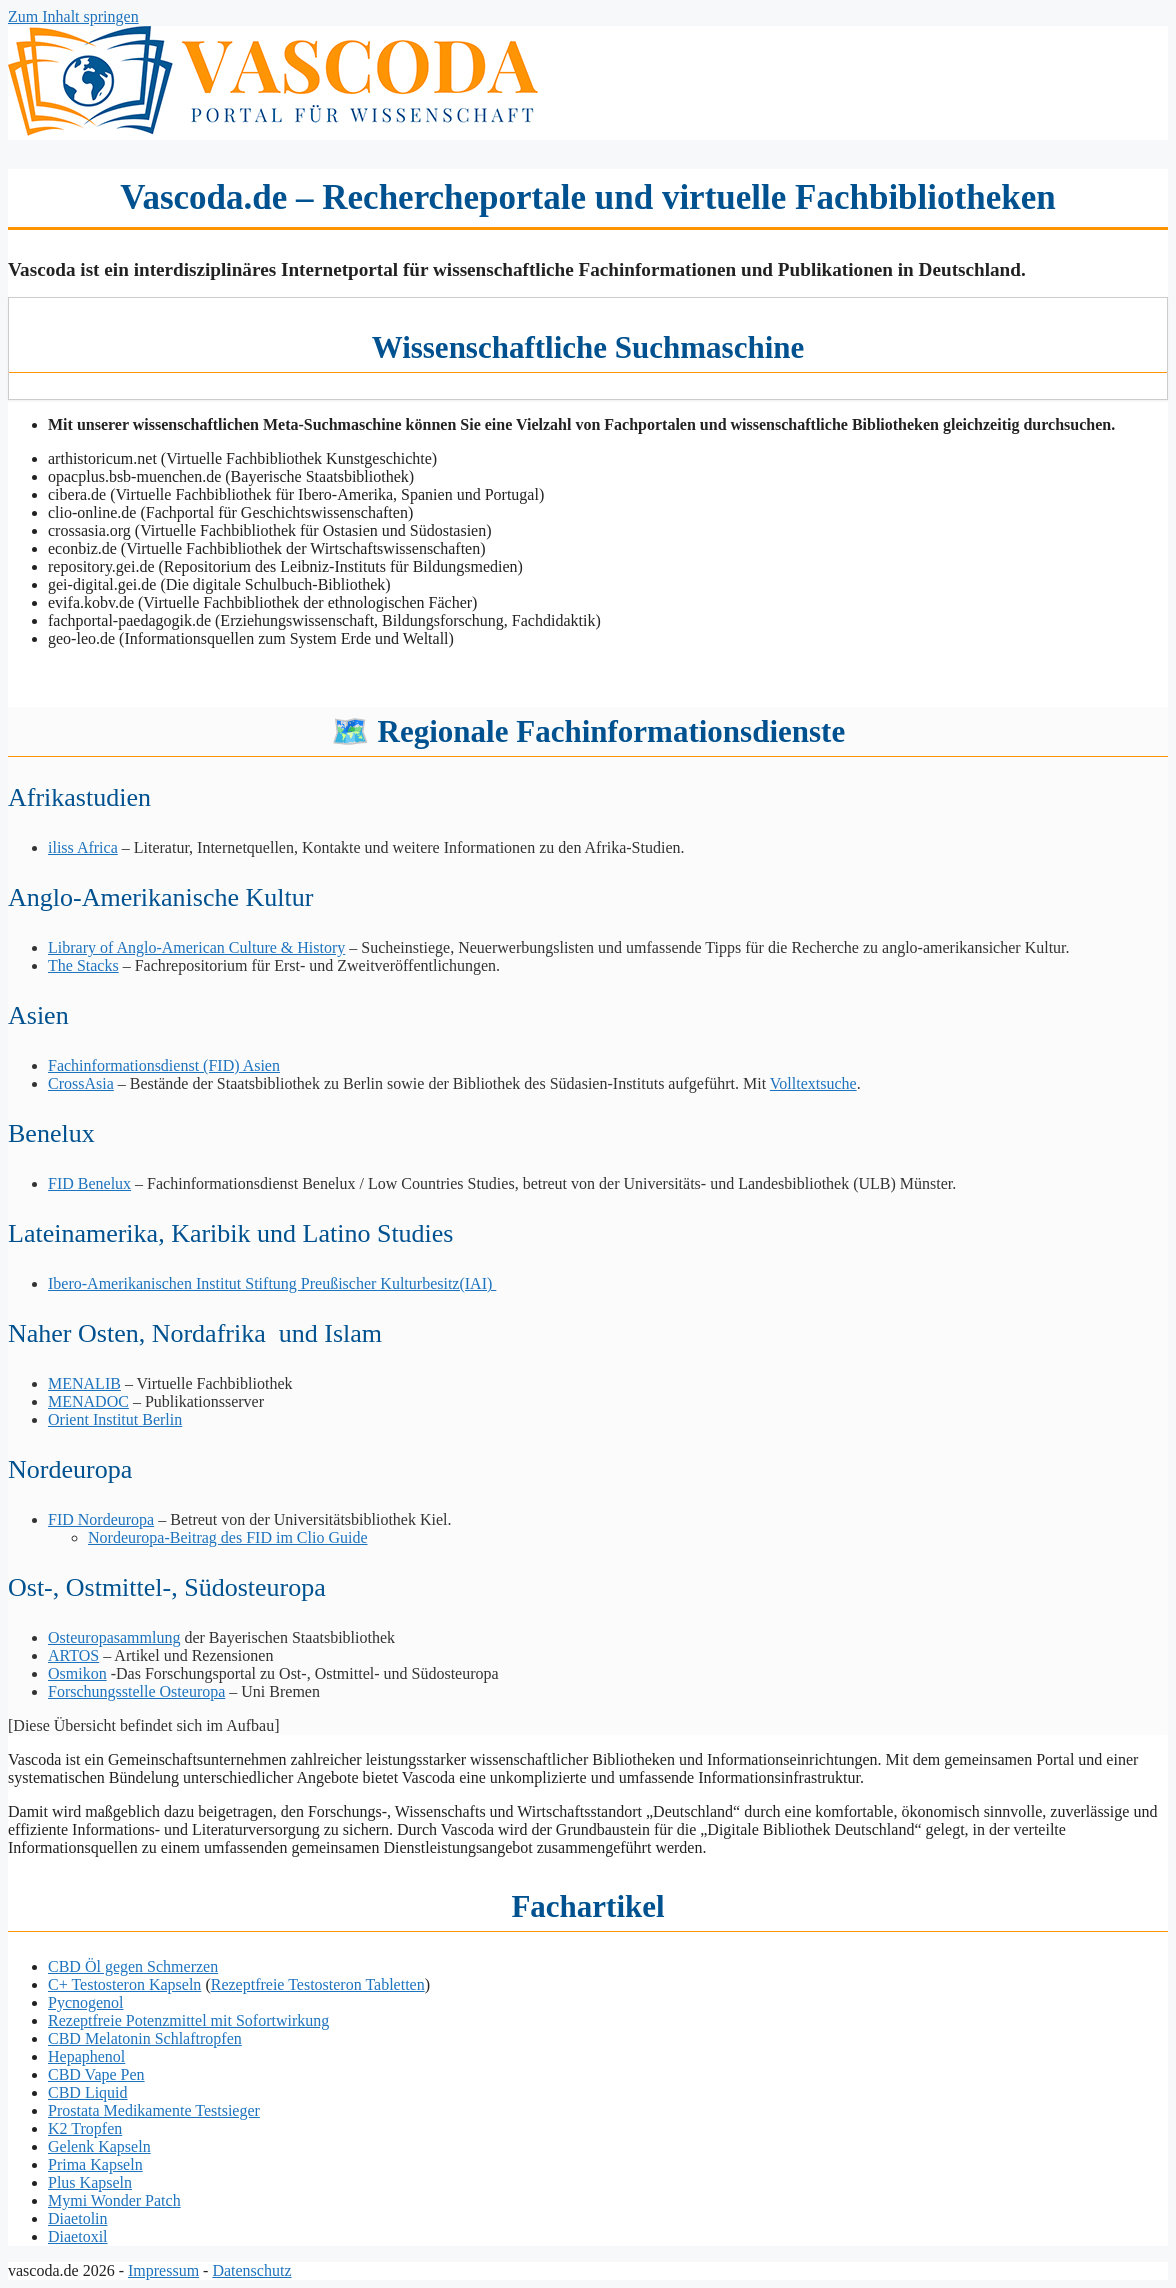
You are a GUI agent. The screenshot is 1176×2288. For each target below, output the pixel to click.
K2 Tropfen (85, 2128)
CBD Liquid (88, 2092)
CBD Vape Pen (96, 2074)
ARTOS (73, 1655)
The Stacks (83, 965)
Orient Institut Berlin (115, 1419)
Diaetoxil (78, 2236)
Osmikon (77, 1673)
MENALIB (84, 1383)
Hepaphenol (86, 2056)
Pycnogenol (86, 2002)
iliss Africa (83, 847)
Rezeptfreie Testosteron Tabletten (318, 1984)
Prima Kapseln (95, 2164)
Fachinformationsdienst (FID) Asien (164, 1065)
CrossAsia (81, 1083)
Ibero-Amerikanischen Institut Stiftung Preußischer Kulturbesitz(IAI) (272, 1283)
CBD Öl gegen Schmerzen (133, 1966)
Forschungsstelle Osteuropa (136, 1691)
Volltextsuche (813, 1083)
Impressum (163, 2270)
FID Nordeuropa (101, 1519)
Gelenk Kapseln (99, 2146)
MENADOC (88, 1401)
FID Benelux (89, 1183)
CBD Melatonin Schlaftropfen (145, 2038)
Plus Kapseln (90, 2182)
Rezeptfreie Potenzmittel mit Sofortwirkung (188, 2020)
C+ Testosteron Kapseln (124, 1984)
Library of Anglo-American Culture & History (196, 947)
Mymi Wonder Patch (114, 2200)
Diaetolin (78, 2218)
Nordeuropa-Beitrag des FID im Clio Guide (228, 1537)
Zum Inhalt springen (73, 16)
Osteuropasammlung (114, 1637)
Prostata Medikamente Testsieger (154, 2110)
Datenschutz (251, 2270)
